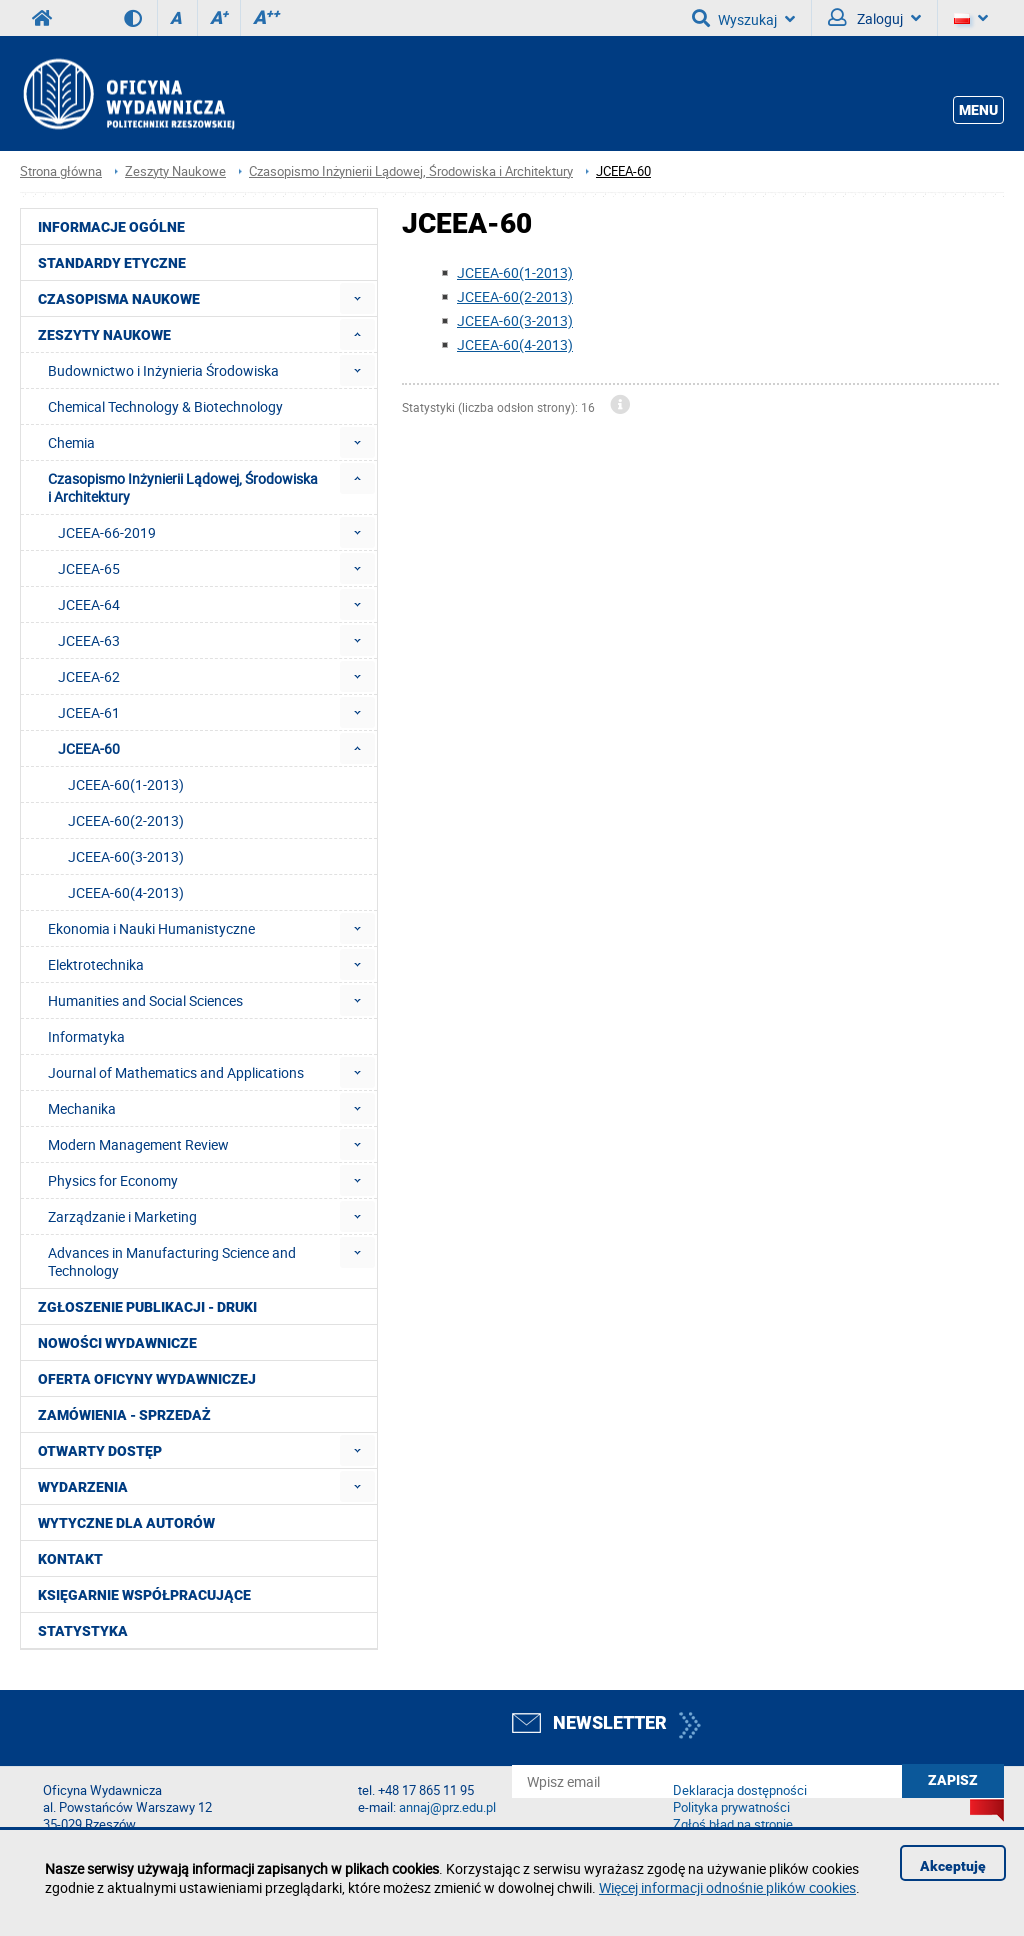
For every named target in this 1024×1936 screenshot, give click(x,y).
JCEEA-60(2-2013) (515, 296)
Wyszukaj (743, 18)
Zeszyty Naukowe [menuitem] (104, 335)
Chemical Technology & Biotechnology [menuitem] (165, 406)
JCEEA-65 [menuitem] (89, 568)
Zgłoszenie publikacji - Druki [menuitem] (147, 1307)
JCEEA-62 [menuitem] (89, 676)
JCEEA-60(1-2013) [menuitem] (126, 784)
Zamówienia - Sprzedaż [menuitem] (124, 1415)
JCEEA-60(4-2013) (515, 344)
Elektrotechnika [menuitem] (96, 964)
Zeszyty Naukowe (175, 171)
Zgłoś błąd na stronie (733, 1824)
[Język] (971, 18)
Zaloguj (874, 18)
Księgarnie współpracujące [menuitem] (144, 1595)
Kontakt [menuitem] (70, 1559)
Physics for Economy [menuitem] (113, 1180)
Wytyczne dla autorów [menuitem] (126, 1523)
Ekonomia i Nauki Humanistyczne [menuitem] (151, 928)
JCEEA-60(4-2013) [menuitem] (126, 892)
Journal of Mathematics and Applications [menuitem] (176, 1072)
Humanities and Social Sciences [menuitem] (145, 1000)
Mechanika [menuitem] (82, 1108)
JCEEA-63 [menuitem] (89, 640)
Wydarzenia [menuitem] (83, 1487)
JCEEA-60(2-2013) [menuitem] (126, 820)
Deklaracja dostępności (740, 1790)
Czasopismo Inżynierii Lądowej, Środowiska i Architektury (411, 171)
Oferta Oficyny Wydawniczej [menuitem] (147, 1379)
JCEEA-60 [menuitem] (89, 748)
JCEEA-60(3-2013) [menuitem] (126, 856)
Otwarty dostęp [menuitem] (100, 1451)
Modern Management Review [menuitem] (138, 1144)
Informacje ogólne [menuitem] (111, 227)
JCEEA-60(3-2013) (515, 320)
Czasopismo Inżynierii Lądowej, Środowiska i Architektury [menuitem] (183, 487)
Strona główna (61, 171)
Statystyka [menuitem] (83, 1631)
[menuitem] (357, 298)
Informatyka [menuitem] (86, 1036)
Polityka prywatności (731, 1807)
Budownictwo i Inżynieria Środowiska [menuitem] (163, 370)
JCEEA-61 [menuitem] (89, 712)
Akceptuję (953, 1866)
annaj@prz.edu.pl (447, 1807)
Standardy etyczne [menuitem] (112, 263)
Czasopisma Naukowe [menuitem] (119, 299)
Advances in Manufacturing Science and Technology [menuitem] (172, 1261)
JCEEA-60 (623, 171)
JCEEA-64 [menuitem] (89, 604)
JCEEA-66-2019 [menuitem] (107, 532)
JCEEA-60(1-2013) (515, 272)
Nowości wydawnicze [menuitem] (117, 1343)
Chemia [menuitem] (71, 442)
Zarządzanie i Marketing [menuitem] (122, 1216)
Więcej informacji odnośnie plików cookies (727, 1887)
